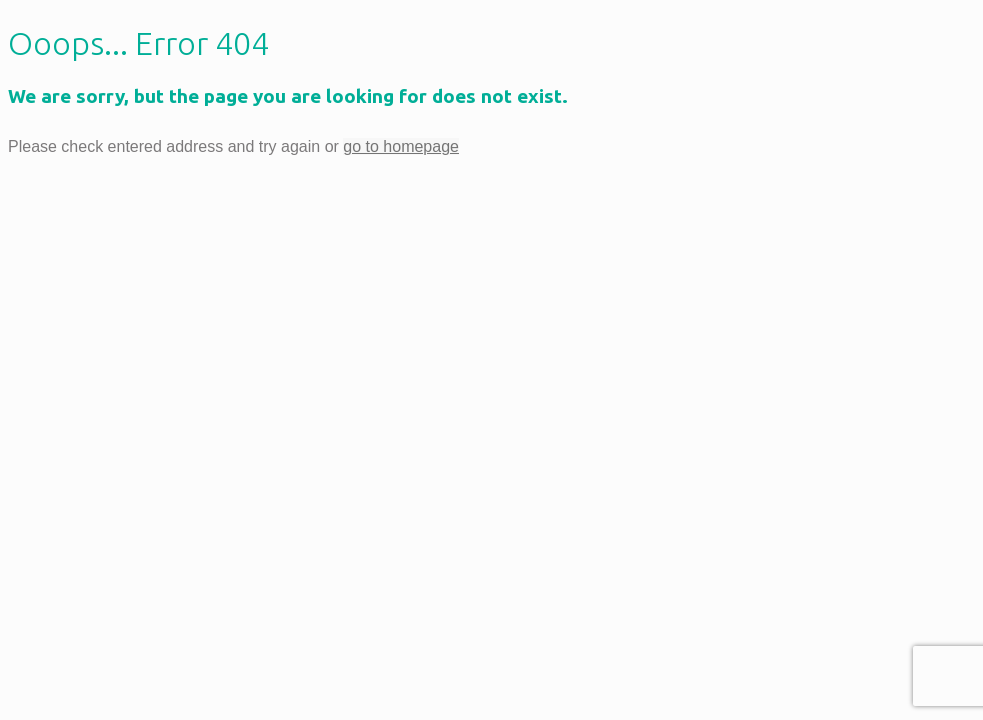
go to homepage (401, 146)
